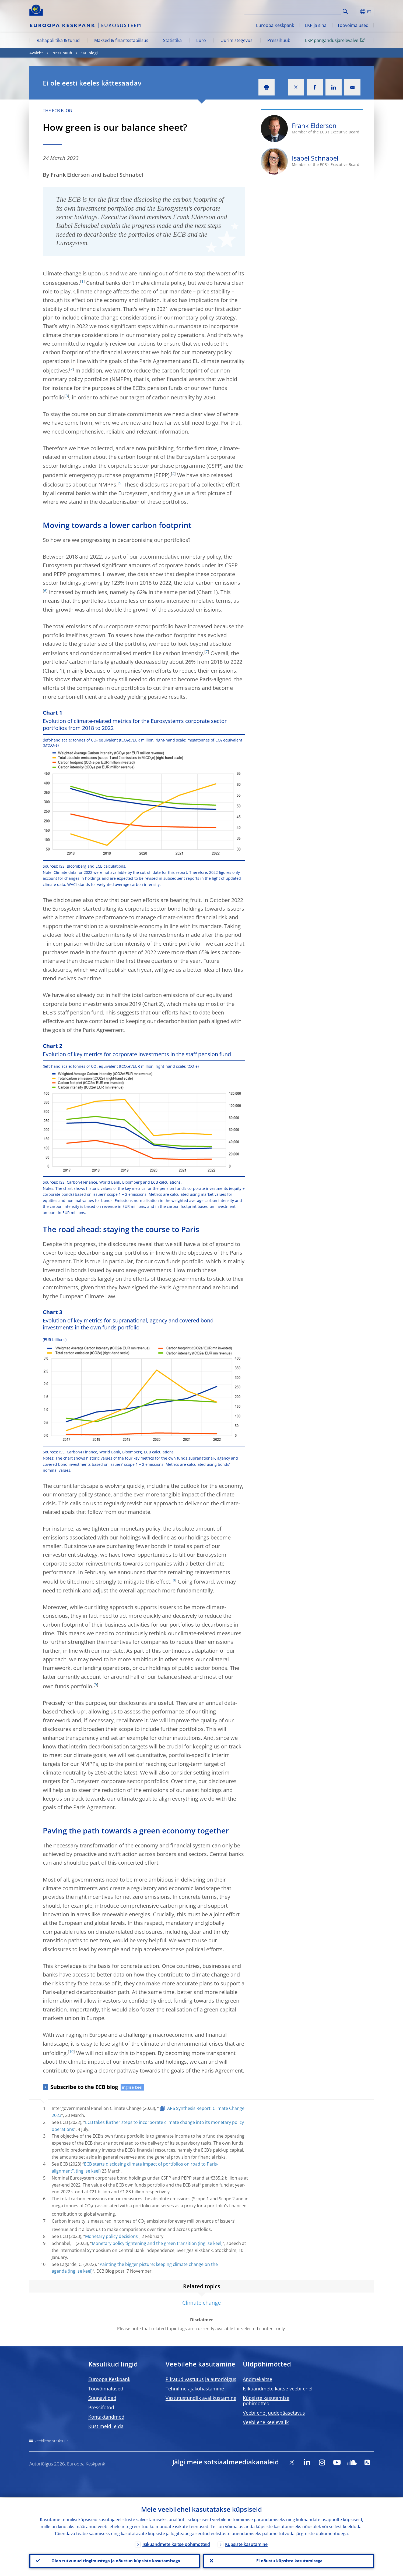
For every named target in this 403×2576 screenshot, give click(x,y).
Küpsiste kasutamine (246, 2543)
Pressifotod (101, 2407)
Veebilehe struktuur (51, 2440)
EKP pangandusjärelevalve (335, 40)
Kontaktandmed (106, 2417)
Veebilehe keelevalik (266, 2422)
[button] (355, 11)
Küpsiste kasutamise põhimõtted (266, 2401)
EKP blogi (89, 52)
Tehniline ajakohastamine (195, 2388)
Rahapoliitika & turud (58, 40)
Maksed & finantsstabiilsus (121, 40)
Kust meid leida (106, 2426)
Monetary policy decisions (111, 2236)
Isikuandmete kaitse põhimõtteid (176, 2543)
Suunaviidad (102, 2398)
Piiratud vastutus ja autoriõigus (201, 2379)
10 (71, 2051)
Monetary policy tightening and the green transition (144, 2243)
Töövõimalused (353, 25)
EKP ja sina (316, 25)
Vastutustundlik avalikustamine (201, 2398)
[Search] (314, 11)
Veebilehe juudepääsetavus (274, 2413)
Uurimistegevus (236, 40)
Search (345, 11)
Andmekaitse (257, 2379)
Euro (201, 40)
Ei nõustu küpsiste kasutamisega (288, 2560)
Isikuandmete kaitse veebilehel (278, 2388)
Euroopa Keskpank (275, 25)
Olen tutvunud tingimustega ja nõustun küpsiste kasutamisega (115, 2560)
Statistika (172, 40)
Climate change (201, 2302)
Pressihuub (278, 40)
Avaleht (36, 52)
